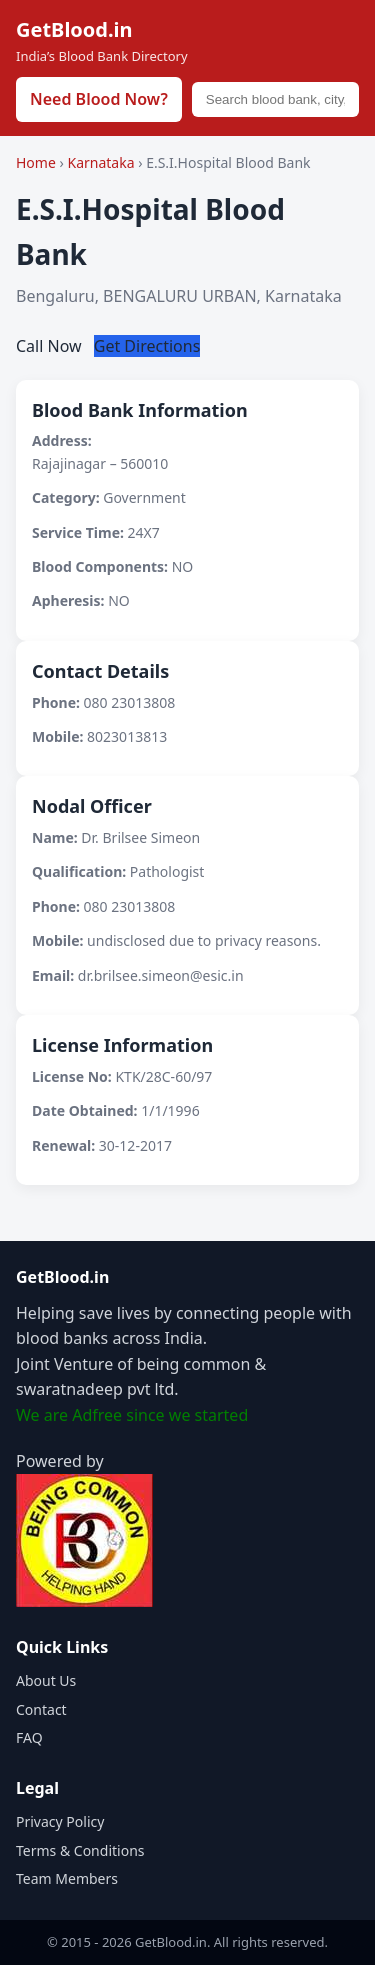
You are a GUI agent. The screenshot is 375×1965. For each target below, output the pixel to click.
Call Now (51, 346)
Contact (41, 1709)
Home (36, 162)
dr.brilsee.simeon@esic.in (161, 975)
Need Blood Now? (99, 99)
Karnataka (102, 162)
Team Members (67, 1878)
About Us (46, 1680)
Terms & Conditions (80, 1850)
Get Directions (147, 346)
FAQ (29, 1737)
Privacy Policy (60, 1821)
